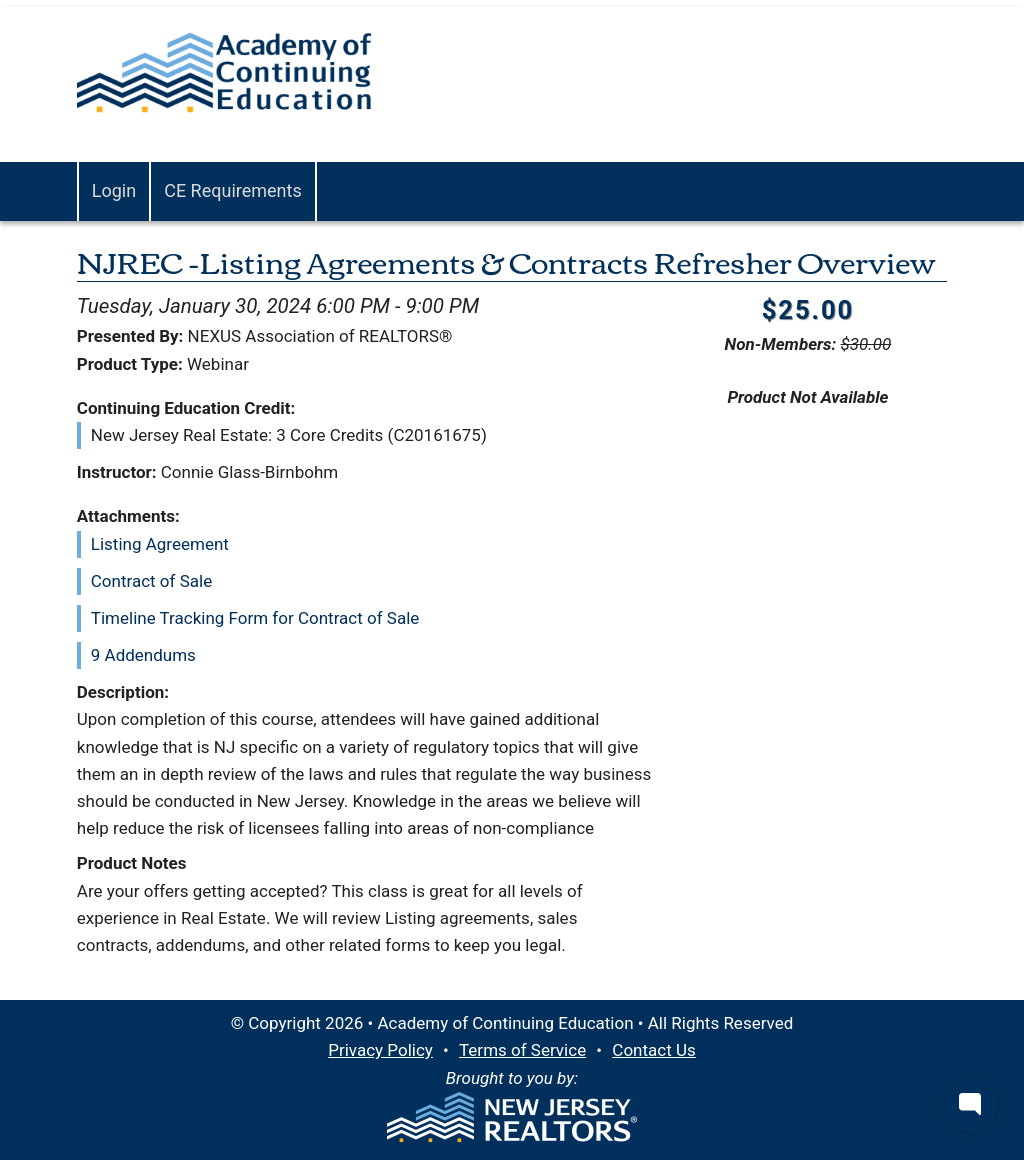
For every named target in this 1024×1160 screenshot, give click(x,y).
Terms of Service (522, 1050)
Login (114, 190)
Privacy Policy (380, 1050)
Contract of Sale (151, 581)
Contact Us (653, 1050)
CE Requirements (233, 190)
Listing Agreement (160, 544)
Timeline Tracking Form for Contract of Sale (255, 618)
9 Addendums (143, 655)
